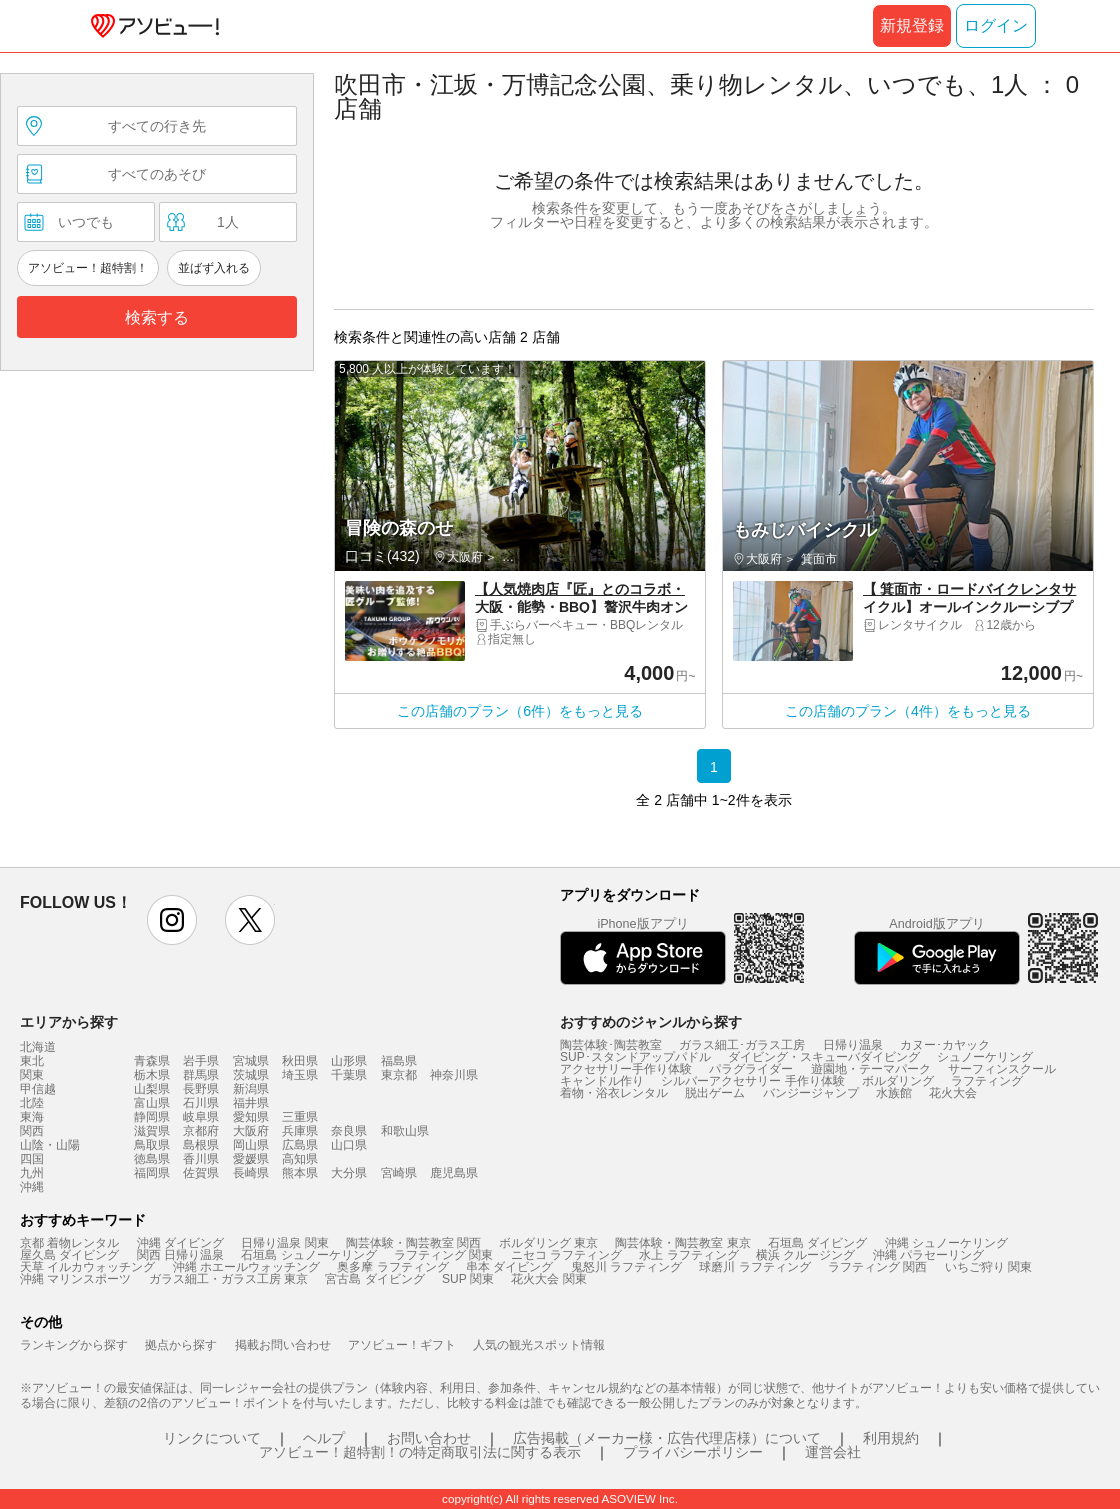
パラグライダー (751, 1069)
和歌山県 (405, 1131)
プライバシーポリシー (693, 1452)
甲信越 (38, 1089)
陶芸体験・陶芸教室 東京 (682, 1243)
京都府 (201, 1131)
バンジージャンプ (811, 1093)
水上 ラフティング (688, 1255)
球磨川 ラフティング (754, 1267)
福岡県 (152, 1173)
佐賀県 (201, 1173)
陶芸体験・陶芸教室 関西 (413, 1243)
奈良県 (349, 1131)
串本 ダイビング (509, 1267)
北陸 (32, 1103)
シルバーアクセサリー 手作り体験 (752, 1081)
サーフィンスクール (1002, 1069)
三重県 (300, 1117)
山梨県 (152, 1089)
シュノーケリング (985, 1057)
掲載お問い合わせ (283, 1345)
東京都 (399, 1075)
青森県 (152, 1061)
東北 (32, 1061)
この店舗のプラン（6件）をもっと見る (520, 711)
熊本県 (300, 1173)
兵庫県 (300, 1131)
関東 (32, 1075)
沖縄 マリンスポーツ (75, 1279)
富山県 (152, 1103)
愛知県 (251, 1117)
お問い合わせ (429, 1438)
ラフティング (987, 1081)
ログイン (996, 25)
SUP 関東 (468, 1279)
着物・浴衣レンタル (614, 1093)
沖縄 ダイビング (180, 1243)
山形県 (349, 1061)
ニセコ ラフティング (566, 1255)
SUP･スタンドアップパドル (635, 1057)
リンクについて (212, 1438)
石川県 (201, 1103)
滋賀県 (152, 1131)
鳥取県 (152, 1145)
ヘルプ (324, 1438)
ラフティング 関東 (443, 1255)
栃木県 (152, 1075)
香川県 (201, 1159)
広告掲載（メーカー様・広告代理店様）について (667, 1438)
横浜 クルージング (805, 1255)
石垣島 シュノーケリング (308, 1255)
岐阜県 (201, 1117)
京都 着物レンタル (69, 1243)
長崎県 (251, 1173)
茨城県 (251, 1075)
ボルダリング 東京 (548, 1243)
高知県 (300, 1159)
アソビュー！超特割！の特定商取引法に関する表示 (420, 1452)
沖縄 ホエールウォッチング (246, 1267)
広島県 (300, 1145)
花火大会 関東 (548, 1279)
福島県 (399, 1061)
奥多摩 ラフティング (392, 1267)
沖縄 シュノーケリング (946, 1243)
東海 (32, 1117)
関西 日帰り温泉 (180, 1255)
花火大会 (953, 1093)
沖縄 (32, 1187)
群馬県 (201, 1075)
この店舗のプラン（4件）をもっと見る (908, 711)
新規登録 (912, 25)
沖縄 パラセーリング (928, 1255)
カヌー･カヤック (945, 1045)
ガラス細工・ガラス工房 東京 (228, 1279)
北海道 (38, 1047)
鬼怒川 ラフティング (626, 1267)
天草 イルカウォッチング (87, 1267)
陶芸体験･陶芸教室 (611, 1045)
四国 (32, 1159)
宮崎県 (399, 1173)
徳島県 (152, 1159)
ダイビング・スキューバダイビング (824, 1057)
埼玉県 (300, 1075)
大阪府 (251, 1131)
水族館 (894, 1093)
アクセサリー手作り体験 (626, 1069)
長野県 (201, 1089)
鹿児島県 (454, 1173)
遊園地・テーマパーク (871, 1069)
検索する (157, 317)
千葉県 (349, 1075)
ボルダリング (898, 1081)
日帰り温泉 (853, 1045)
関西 (32, 1131)
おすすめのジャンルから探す (651, 1022)
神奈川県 (454, 1075)
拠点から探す (181, 1345)
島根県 (201, 1145)
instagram (172, 920)
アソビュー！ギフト (402, 1345)
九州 (32, 1173)
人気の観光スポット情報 (539, 1345)
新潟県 (251, 1089)
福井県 (251, 1103)
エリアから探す (69, 1022)
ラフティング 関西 (877, 1267)
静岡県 (152, 1117)
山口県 (349, 1145)
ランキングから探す (74, 1345)
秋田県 (300, 1061)
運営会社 (833, 1452)
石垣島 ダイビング (817, 1243)
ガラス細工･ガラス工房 (742, 1045)
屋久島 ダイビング (69, 1255)
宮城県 (251, 1061)
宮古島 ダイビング (374, 1279)
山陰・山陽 (50, 1145)
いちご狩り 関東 (988, 1267)
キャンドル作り (602, 1081)
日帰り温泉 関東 (284, 1243)
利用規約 (891, 1438)
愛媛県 (251, 1159)
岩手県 (201, 1061)
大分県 (349, 1173)
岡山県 (251, 1145)
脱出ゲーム (715, 1093)
